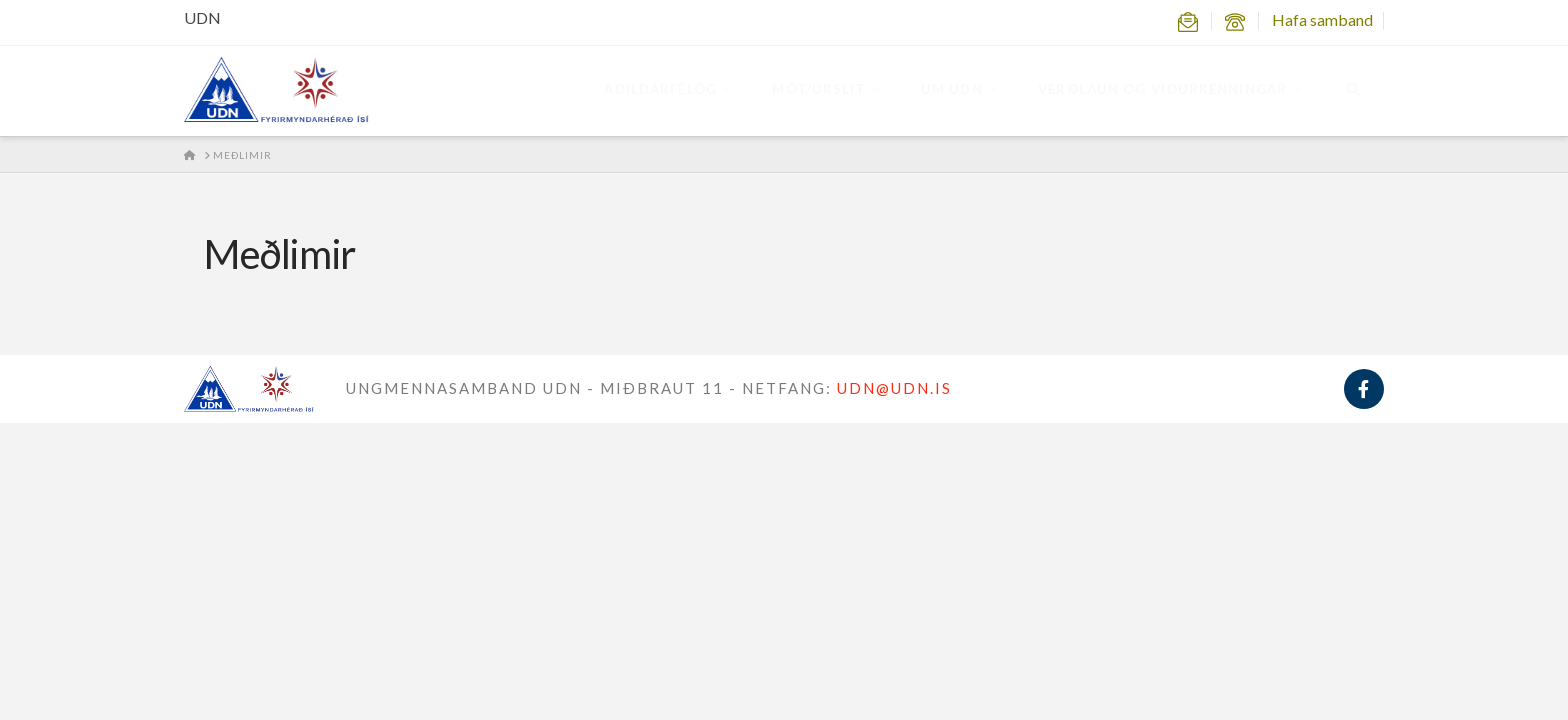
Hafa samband (1322, 19)
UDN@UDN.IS (894, 388)
